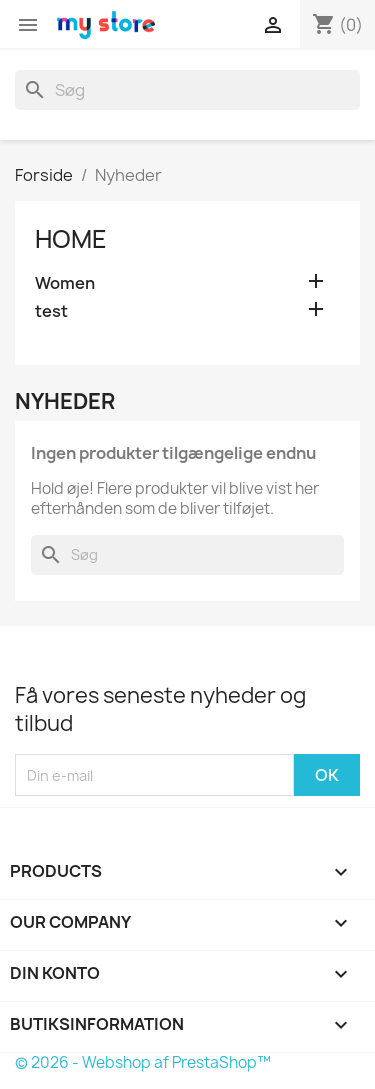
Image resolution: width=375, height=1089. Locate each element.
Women (65, 283)
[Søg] (187, 90)
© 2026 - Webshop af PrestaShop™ (143, 1062)
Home (71, 239)
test (51, 311)
